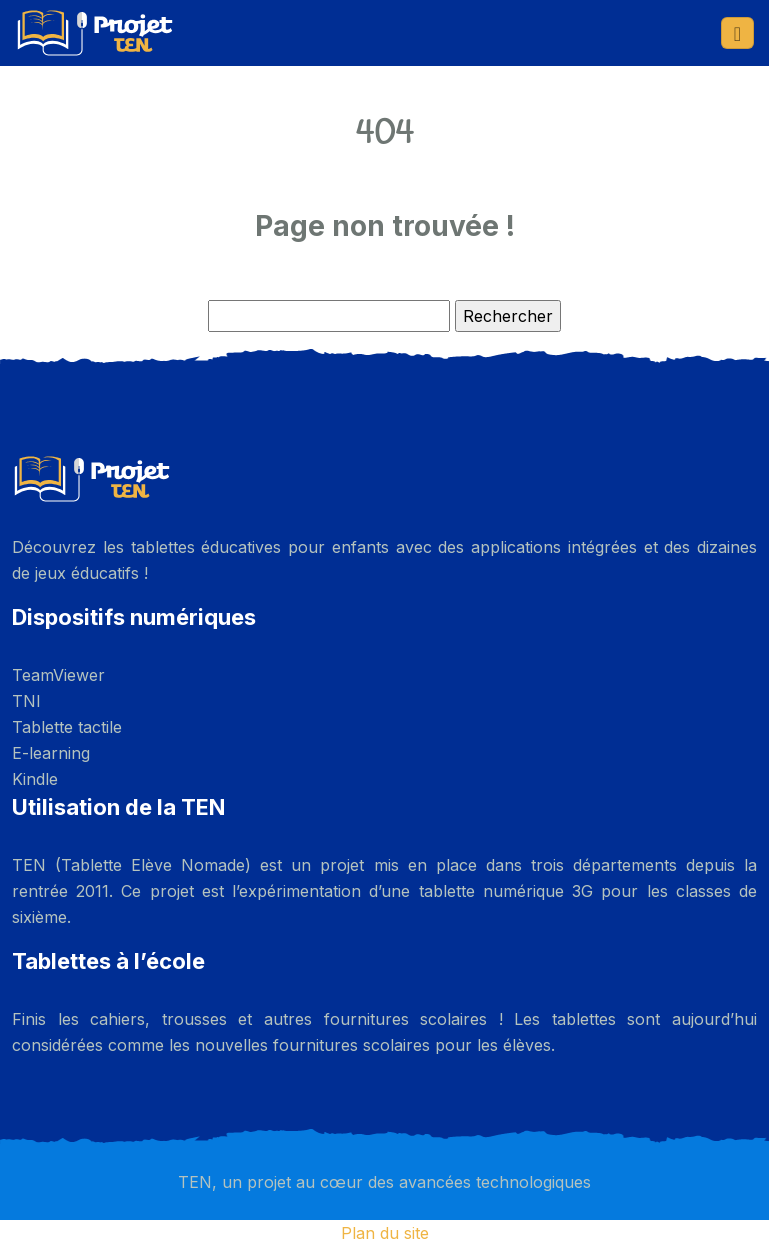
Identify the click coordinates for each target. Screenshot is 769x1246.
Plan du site (385, 1233)
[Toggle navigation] (737, 33)
